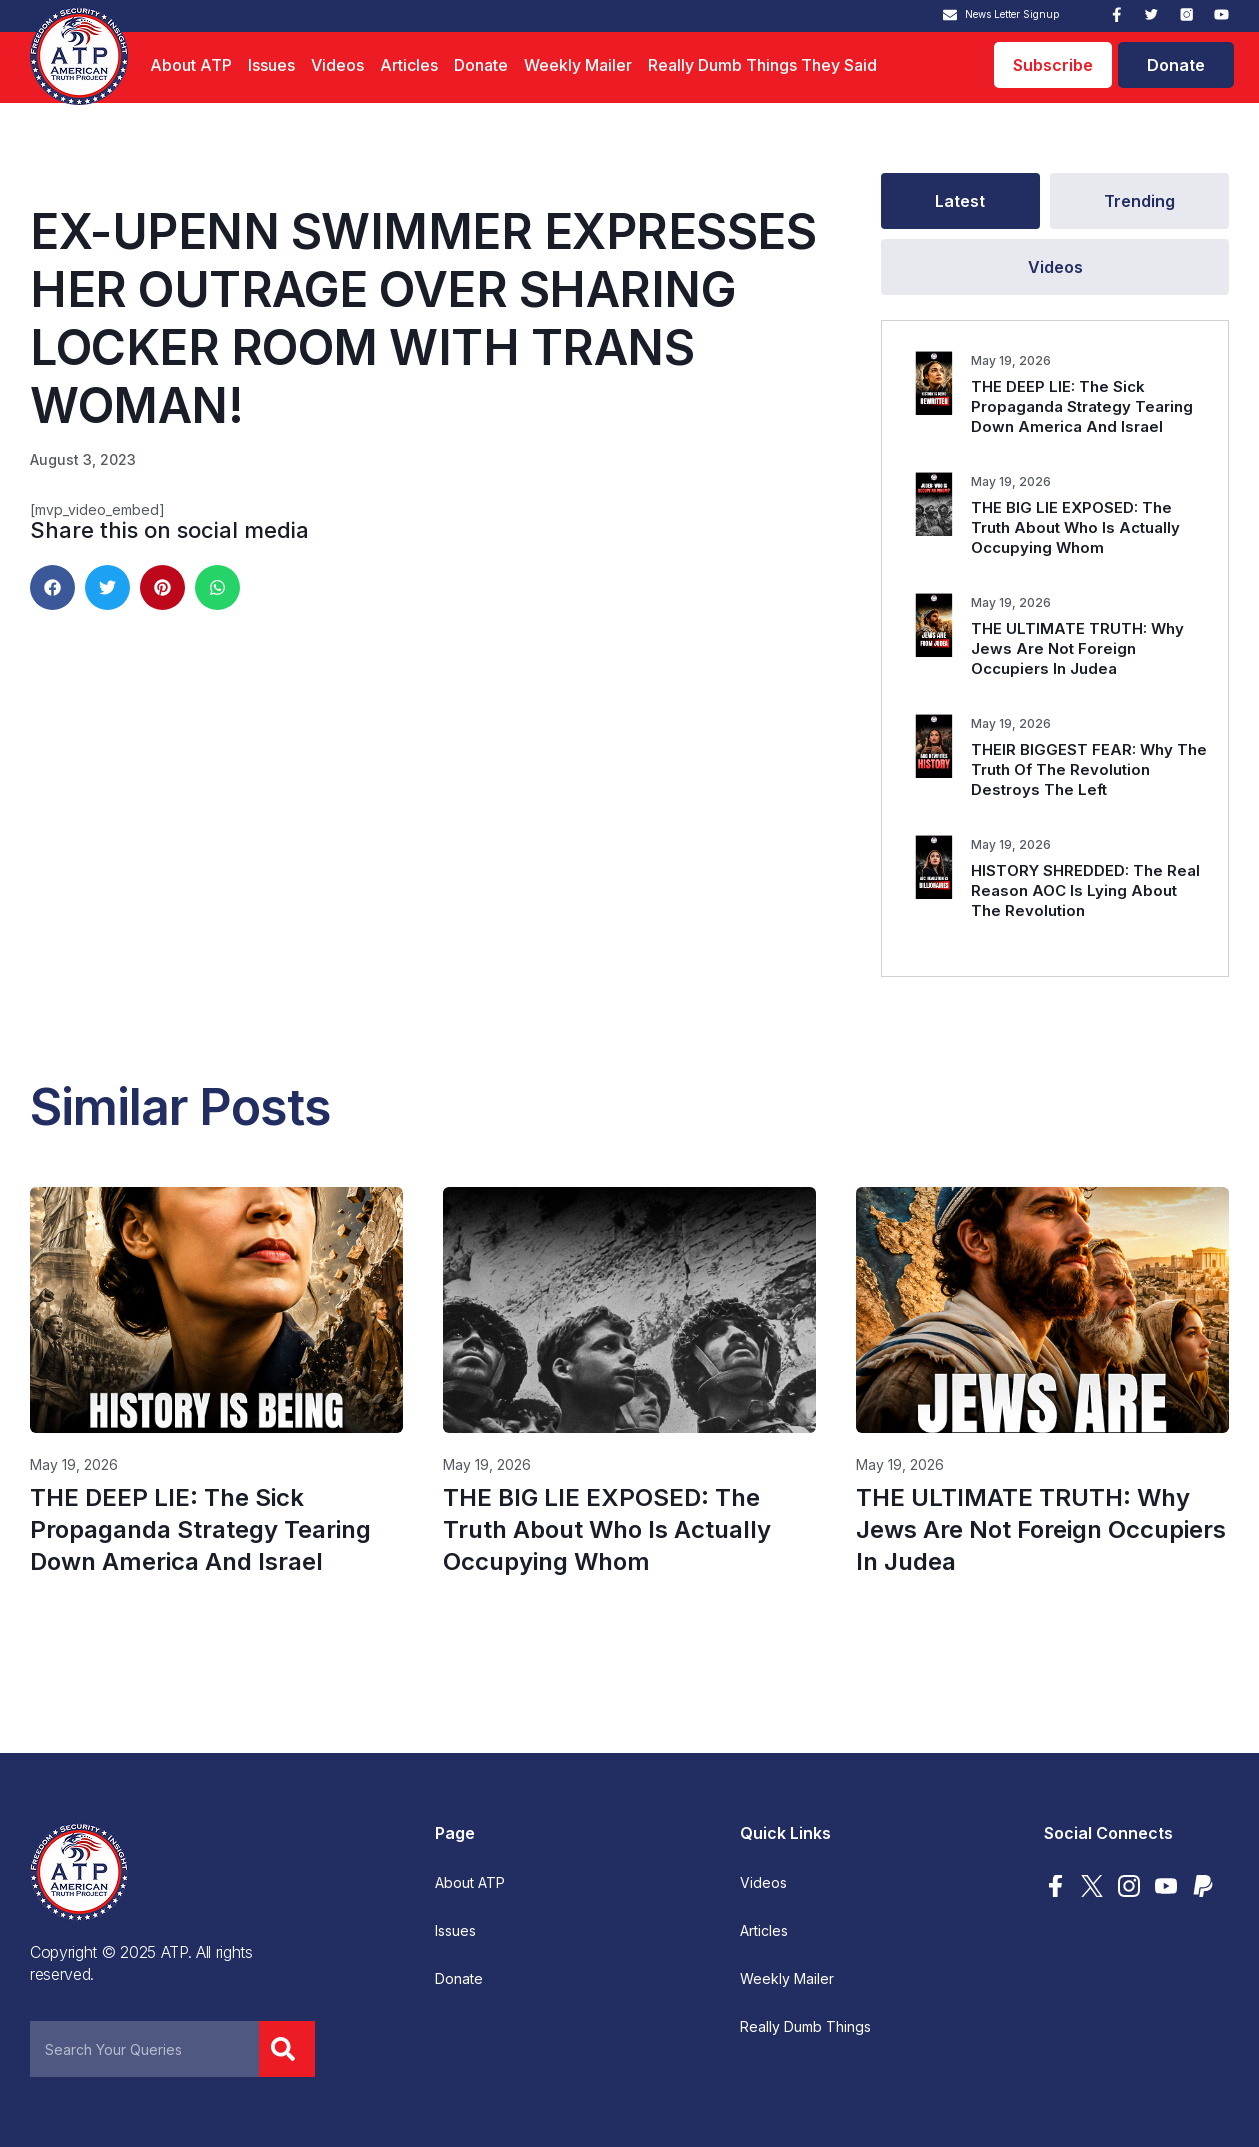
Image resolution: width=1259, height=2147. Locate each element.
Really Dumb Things (805, 2027)
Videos (337, 65)
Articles (409, 65)
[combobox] (144, 2049)
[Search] (287, 2049)
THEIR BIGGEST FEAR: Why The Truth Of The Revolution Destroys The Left (1089, 769)
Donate (481, 65)
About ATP (191, 65)
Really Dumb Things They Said (762, 65)
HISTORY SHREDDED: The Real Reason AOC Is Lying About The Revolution (1085, 890)
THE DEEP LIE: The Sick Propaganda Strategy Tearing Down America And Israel (1082, 406)
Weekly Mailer (578, 65)
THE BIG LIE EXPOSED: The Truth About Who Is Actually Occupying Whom (1075, 527)
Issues (271, 65)
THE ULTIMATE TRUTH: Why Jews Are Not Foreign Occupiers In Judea (1077, 648)
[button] (52, 587)
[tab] (960, 201)
